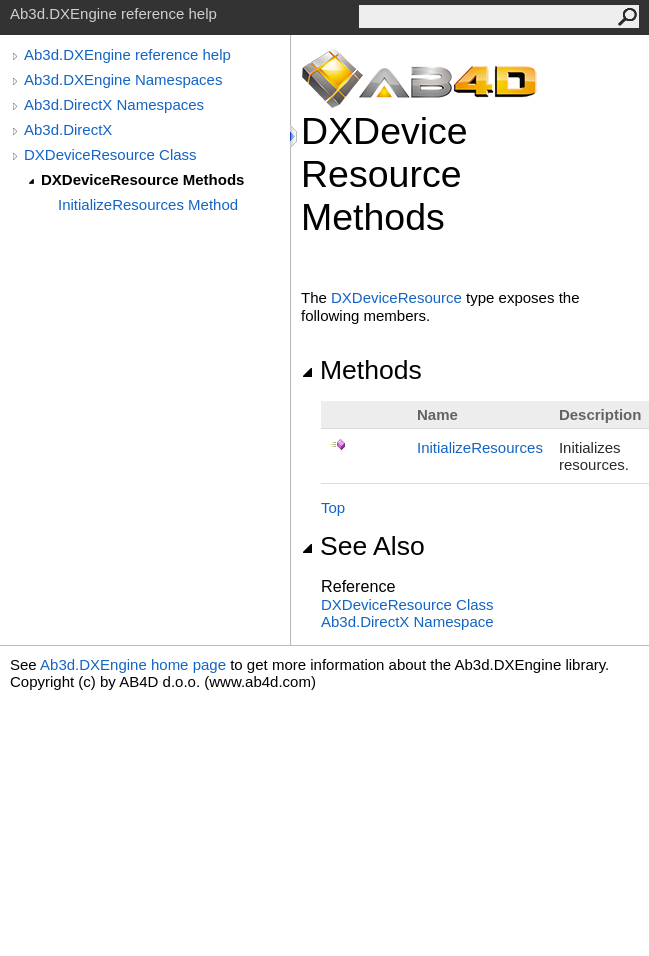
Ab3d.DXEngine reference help (127, 54)
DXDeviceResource (396, 297)
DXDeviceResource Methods (142, 179)
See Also (363, 546)
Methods (361, 370)
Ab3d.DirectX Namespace (407, 621)
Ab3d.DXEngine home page (133, 664)
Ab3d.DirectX (68, 129)
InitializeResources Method (148, 204)
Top (333, 507)
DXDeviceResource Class (110, 154)
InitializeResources (480, 447)
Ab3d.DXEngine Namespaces (123, 79)
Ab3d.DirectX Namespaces (114, 104)
